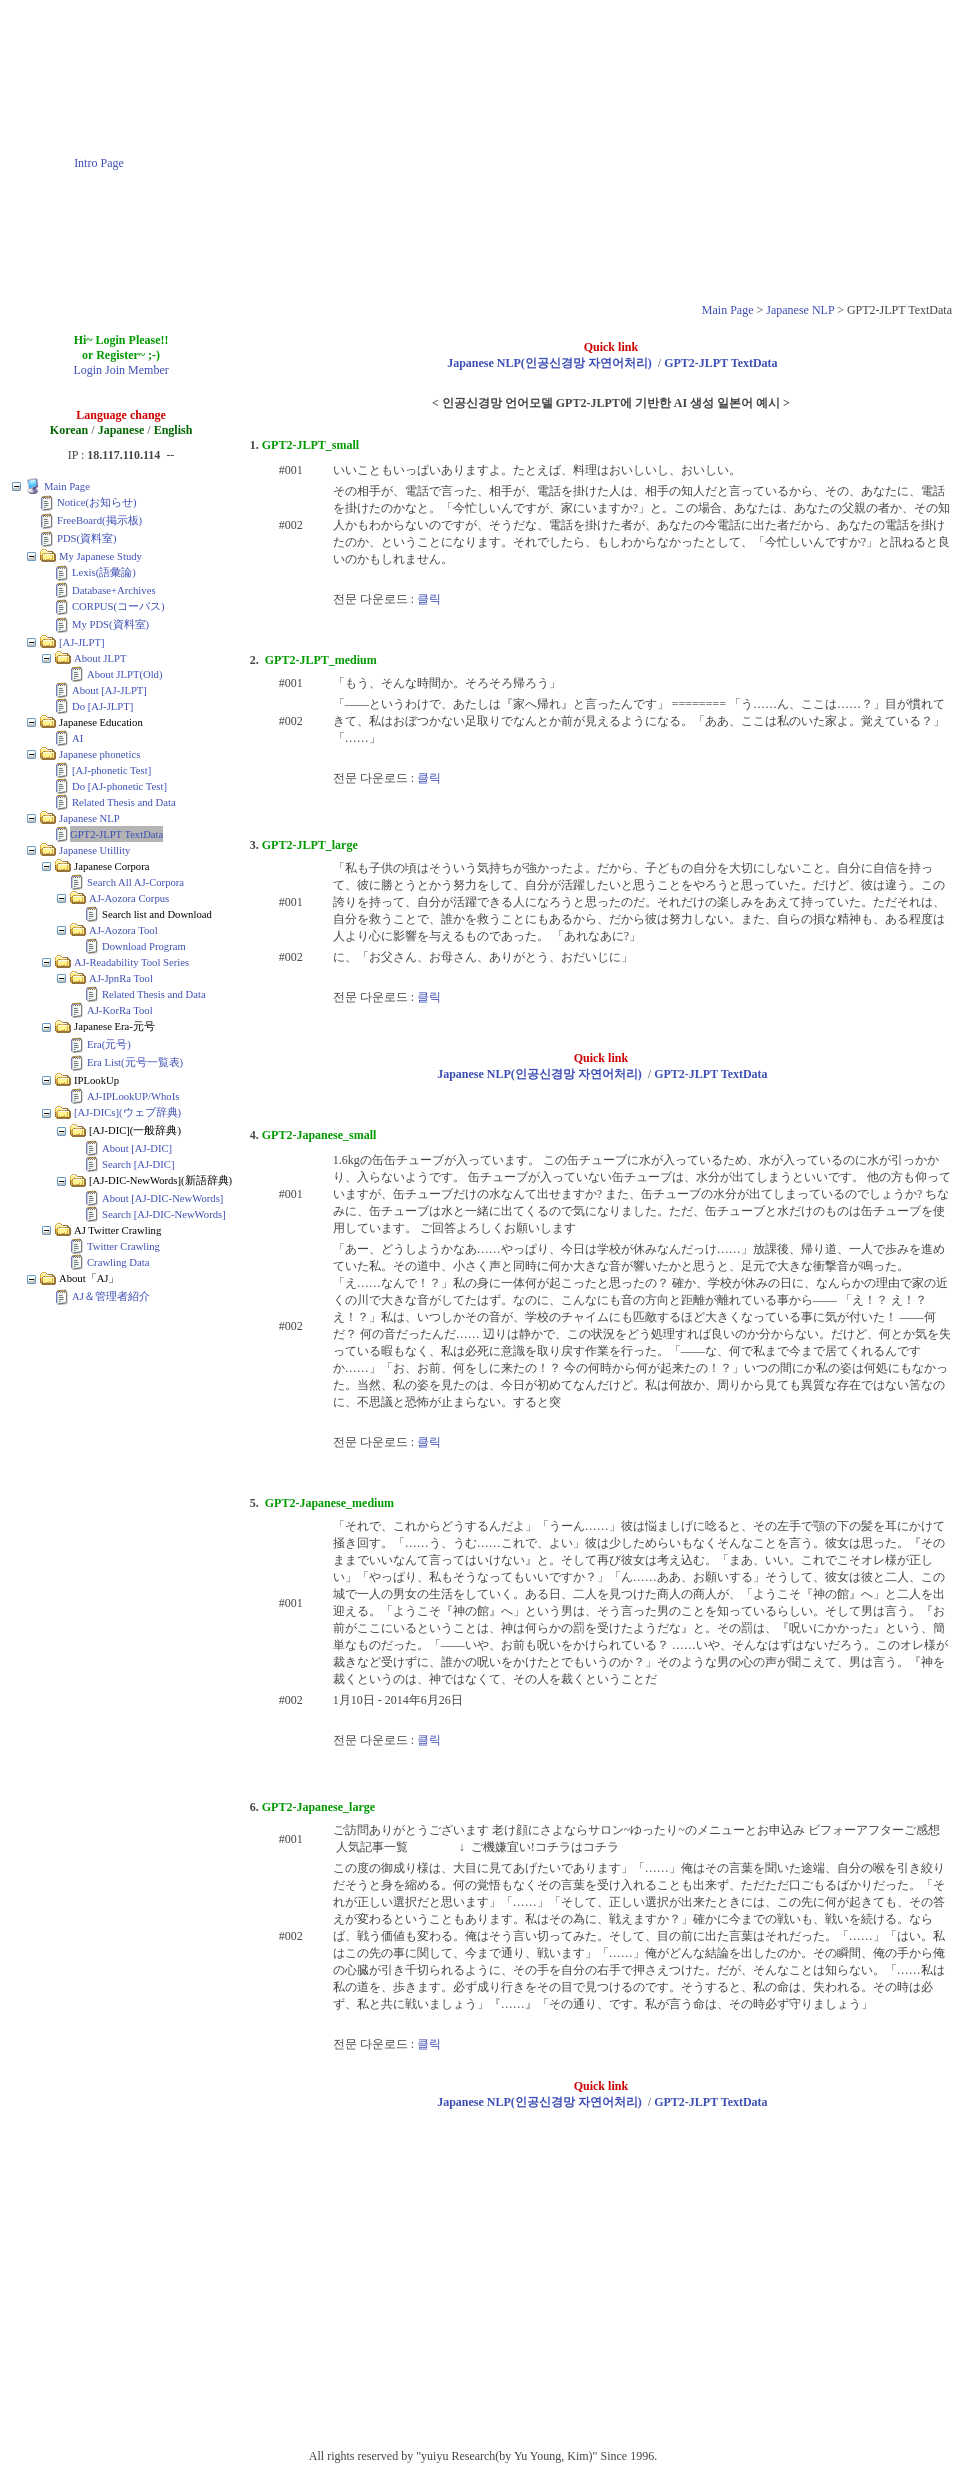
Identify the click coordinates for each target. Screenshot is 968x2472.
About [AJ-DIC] (137, 1148)
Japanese (121, 430)
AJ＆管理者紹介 (111, 1296)
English (173, 430)
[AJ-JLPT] (82, 642)
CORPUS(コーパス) (118, 606)
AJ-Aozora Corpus (129, 898)
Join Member (137, 370)
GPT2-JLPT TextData (116, 834)
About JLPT (100, 658)
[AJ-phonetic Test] (111, 770)
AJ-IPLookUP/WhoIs (133, 1096)
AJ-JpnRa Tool (121, 978)
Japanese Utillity (94, 850)
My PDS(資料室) (110, 624)
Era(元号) (109, 1044)
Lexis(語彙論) (104, 572)
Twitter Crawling (123, 1246)
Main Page (728, 310)
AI (77, 738)
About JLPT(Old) (124, 674)
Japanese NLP (800, 310)
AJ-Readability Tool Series (131, 962)
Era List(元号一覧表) (135, 1062)
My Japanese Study (100, 556)
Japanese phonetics (99, 754)
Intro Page (99, 163)
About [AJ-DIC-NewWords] (162, 1198)
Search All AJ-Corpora (135, 882)
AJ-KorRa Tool (120, 1010)
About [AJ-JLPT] (109, 690)
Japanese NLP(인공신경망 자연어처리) (549, 363)
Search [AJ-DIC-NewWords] (164, 1214)
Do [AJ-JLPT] (102, 706)
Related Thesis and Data (124, 802)
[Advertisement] (579, 148)
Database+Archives (114, 590)
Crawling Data (118, 1262)
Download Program (144, 946)
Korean (69, 430)
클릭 (429, 599)
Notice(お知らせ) (97, 502)
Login (87, 370)
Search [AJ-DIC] (138, 1164)
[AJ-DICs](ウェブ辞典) (127, 1112)
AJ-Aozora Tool (123, 930)
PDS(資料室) (87, 538)
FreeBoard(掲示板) (99, 520)
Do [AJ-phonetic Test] (119, 786)
